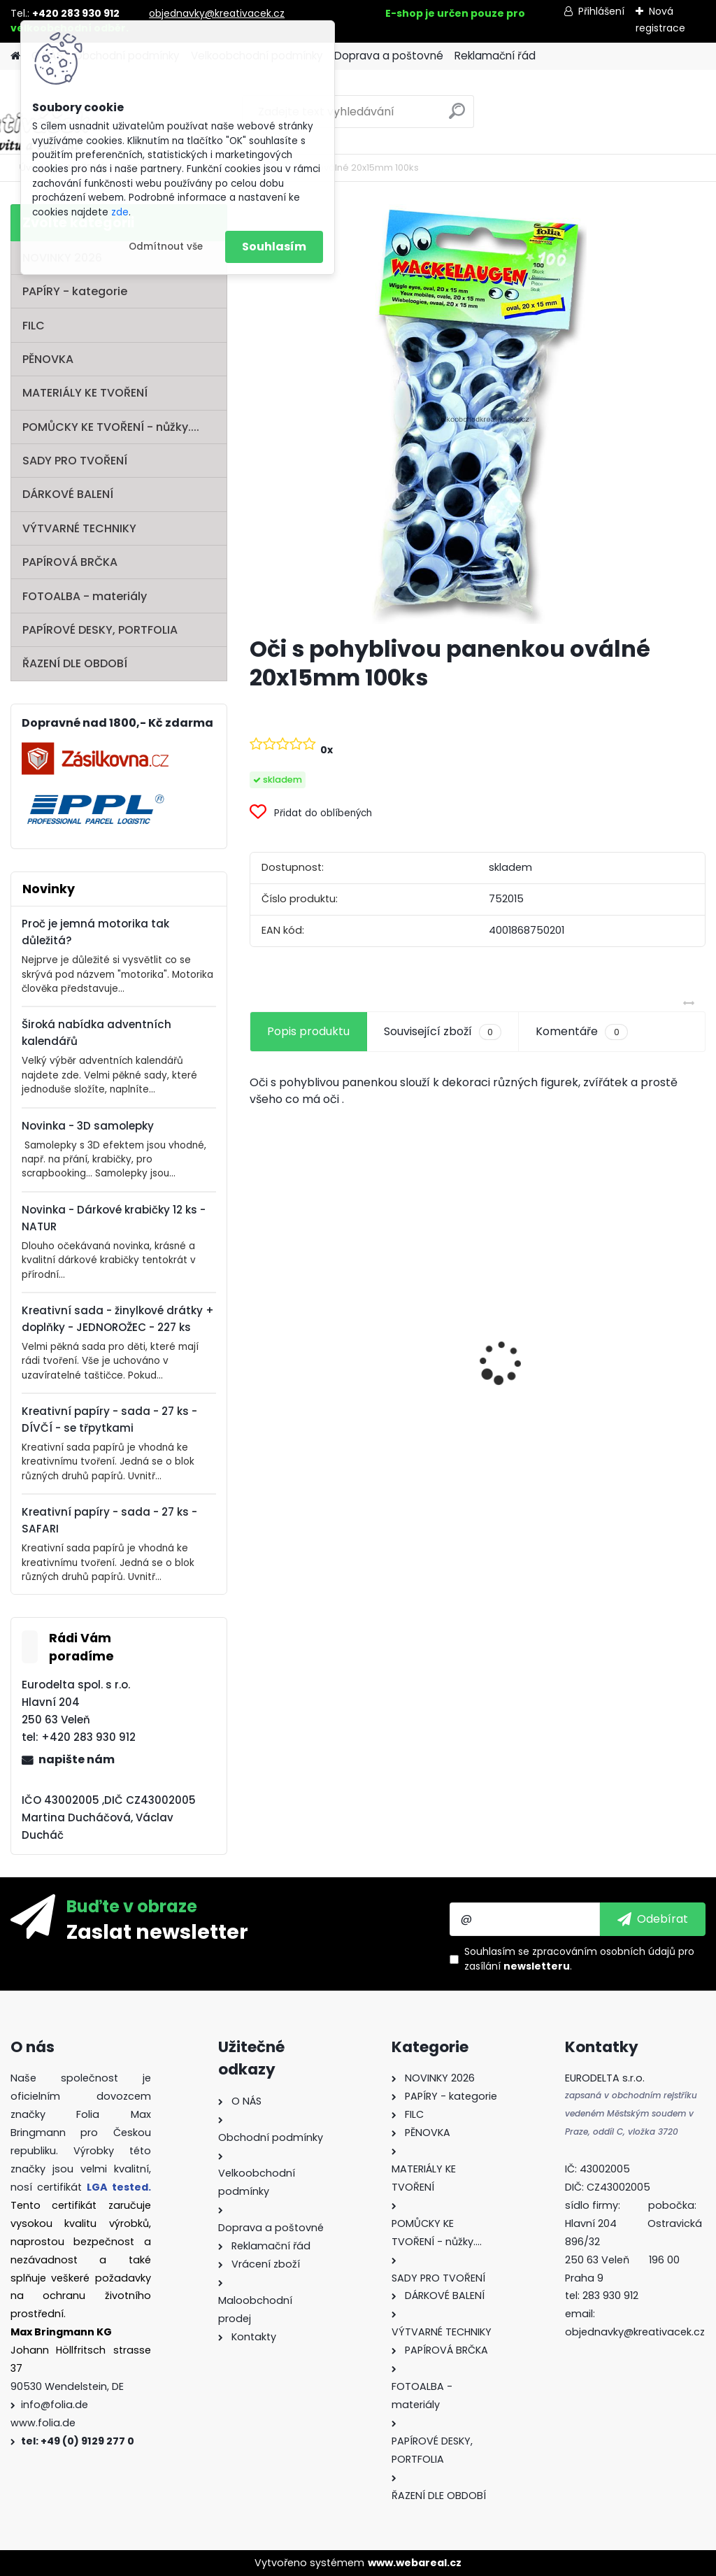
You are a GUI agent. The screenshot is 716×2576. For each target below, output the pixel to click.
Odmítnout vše (166, 246)
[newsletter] (653, 1919)
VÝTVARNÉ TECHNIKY (79, 528)
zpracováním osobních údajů (603, 1951)
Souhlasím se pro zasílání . (579, 1958)
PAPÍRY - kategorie (74, 291)
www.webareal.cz (414, 2563)
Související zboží (442, 1031)
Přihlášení (601, 11)
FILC (33, 326)
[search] (457, 116)
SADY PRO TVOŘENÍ (74, 461)
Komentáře (581, 1031)
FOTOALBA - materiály (84, 596)
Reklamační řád (495, 55)
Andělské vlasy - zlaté (319, 1395)
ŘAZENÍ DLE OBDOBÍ (74, 663)
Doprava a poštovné (388, 55)
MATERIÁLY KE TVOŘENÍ (85, 393)
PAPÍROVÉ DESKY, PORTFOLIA (100, 630)
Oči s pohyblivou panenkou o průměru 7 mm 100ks (476, 1385)
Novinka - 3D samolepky (88, 1125)
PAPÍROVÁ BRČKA (69, 562)
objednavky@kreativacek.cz (217, 13)
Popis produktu (308, 1031)
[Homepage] (15, 56)
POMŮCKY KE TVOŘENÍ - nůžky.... (110, 427)
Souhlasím (274, 247)
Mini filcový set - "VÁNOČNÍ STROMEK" (625, 1405)
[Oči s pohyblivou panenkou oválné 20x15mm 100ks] (477, 414)
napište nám (76, 1759)
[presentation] (257, 1338)
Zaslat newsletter (157, 1931)
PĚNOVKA (47, 359)
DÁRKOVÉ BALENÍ (67, 494)
